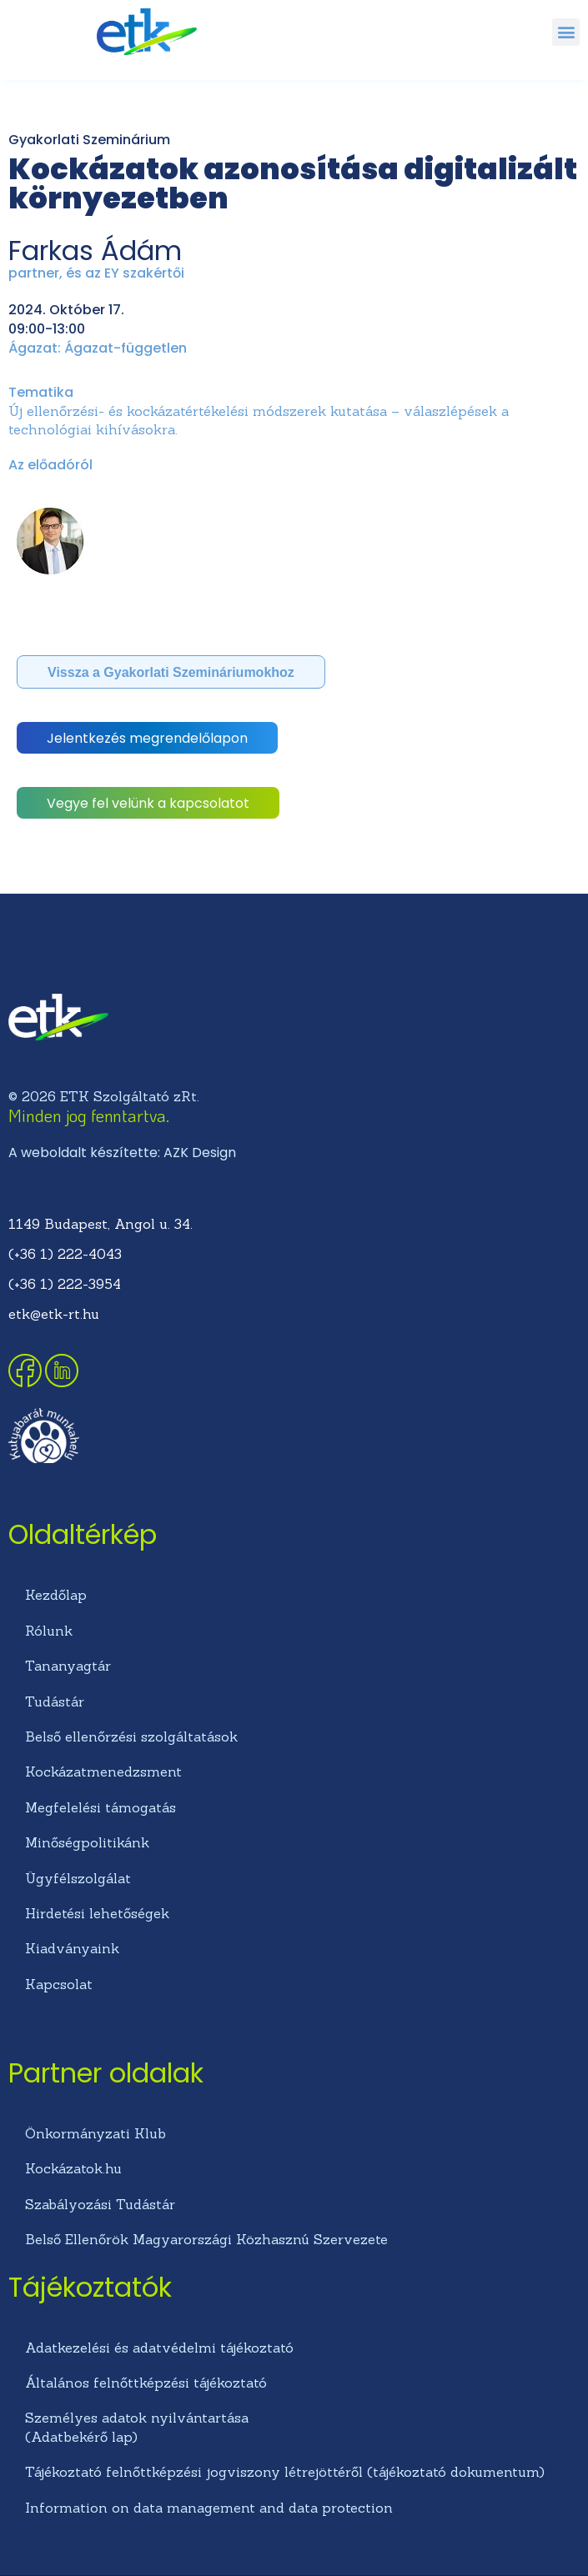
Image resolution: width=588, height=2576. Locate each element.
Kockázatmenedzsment (103, 1771)
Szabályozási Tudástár (100, 2204)
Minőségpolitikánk (87, 1842)
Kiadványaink (72, 1948)
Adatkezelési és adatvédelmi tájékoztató (159, 2347)
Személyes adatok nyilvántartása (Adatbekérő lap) (137, 2426)
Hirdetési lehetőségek (97, 1913)
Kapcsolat (59, 1984)
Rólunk (49, 1630)
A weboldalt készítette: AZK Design (122, 1152)
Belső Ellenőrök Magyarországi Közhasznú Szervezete (206, 2239)
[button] (566, 32)
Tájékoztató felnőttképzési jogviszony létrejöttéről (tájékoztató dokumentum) (285, 2471)
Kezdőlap (56, 1594)
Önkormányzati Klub (95, 2133)
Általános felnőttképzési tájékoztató (146, 2382)
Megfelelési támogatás (100, 1807)
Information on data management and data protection (209, 2507)
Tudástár (54, 1701)
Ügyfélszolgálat (78, 1878)
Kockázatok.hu (73, 2168)
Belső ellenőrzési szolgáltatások (131, 1736)
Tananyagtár (68, 1665)
